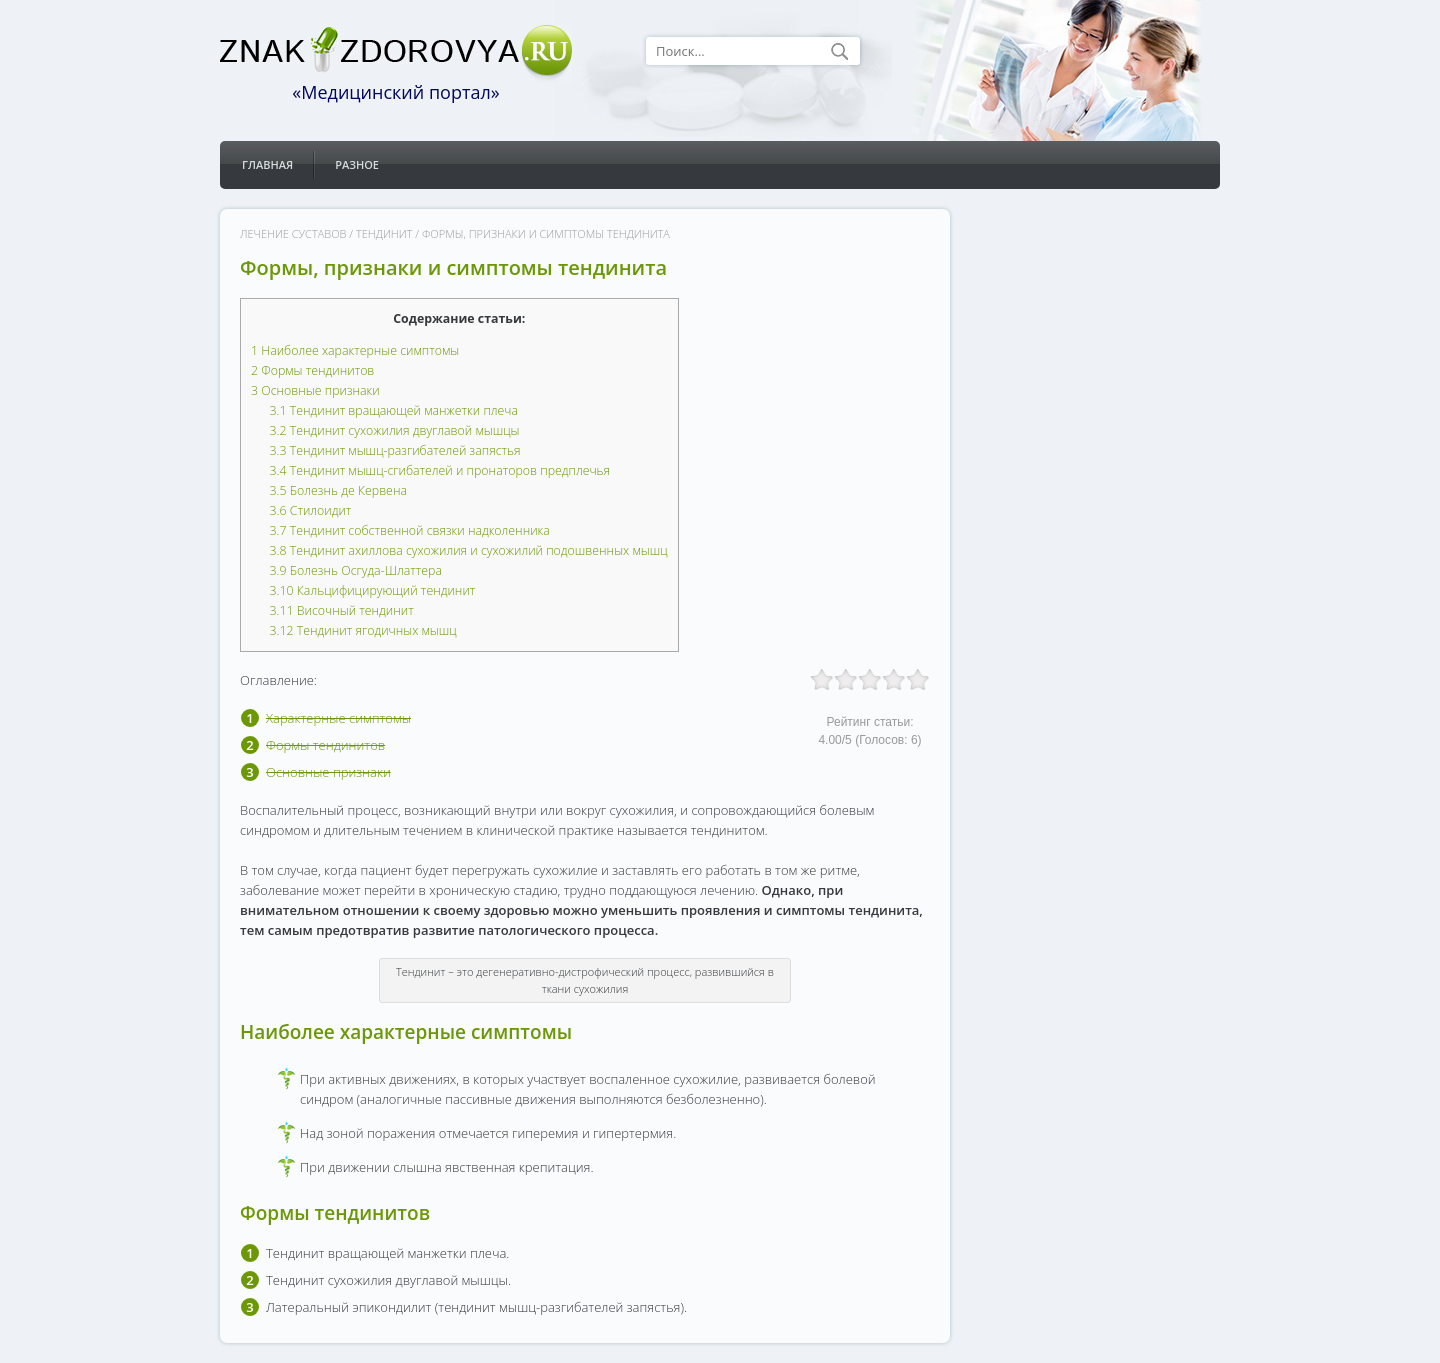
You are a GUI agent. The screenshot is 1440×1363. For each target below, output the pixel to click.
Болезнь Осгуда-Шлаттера (356, 570)
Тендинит (384, 233)
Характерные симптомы (338, 718)
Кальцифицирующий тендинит (373, 590)
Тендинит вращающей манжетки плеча (394, 410)
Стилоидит (311, 510)
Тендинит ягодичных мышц (363, 630)
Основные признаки (315, 390)
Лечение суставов (293, 233)
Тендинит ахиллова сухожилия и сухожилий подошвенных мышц (469, 550)
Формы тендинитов (312, 370)
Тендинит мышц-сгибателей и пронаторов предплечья (440, 470)
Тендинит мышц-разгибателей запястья (395, 450)
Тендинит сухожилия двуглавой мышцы (395, 430)
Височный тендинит (342, 610)
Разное (357, 164)
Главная (267, 164)
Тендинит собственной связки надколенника (410, 530)
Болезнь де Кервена (338, 490)
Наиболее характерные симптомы (355, 350)
